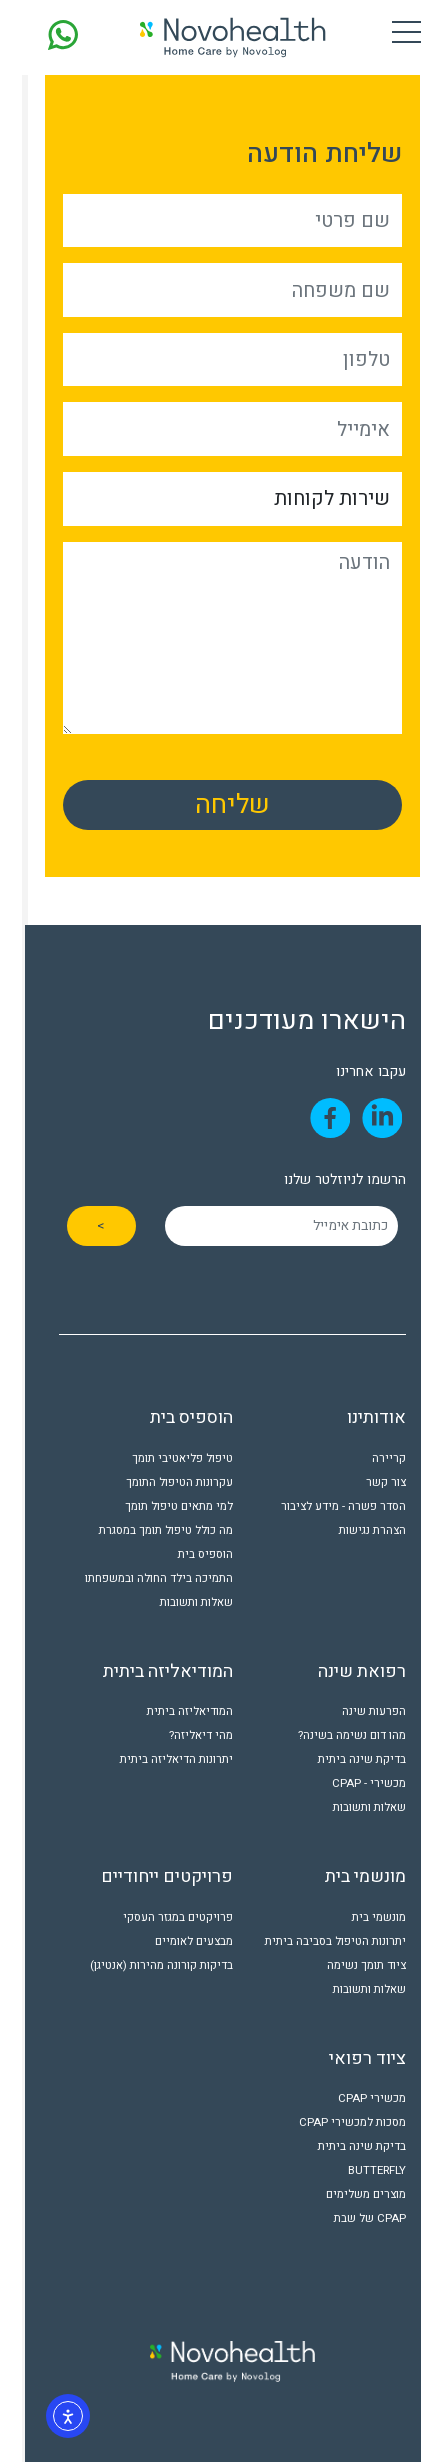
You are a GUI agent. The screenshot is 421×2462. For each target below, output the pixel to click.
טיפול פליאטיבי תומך (160, 1458)
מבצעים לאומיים (172, 1941)
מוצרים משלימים (344, 2194)
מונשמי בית (357, 1917)
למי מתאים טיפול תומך (157, 1506)
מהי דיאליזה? (179, 1735)
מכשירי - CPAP (347, 1783)
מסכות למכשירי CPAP (330, 2122)
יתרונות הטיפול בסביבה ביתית (313, 1941)
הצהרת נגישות (350, 1530)
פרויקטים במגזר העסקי (156, 1917)
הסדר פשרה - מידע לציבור (321, 1506)
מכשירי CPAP (350, 2098)
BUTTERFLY (355, 2170)
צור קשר (364, 1482)
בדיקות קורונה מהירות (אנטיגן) (139, 1965)
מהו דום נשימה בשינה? (330, 1735)
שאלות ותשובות (174, 1602)
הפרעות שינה (352, 1711)
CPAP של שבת (348, 2218)
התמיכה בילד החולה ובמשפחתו (137, 1578)
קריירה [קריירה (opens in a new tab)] (367, 1458)
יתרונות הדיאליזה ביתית (154, 1759)
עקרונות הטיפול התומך (157, 1482)
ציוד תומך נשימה (344, 1965)
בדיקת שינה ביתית (340, 1759)
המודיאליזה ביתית (168, 1711)
